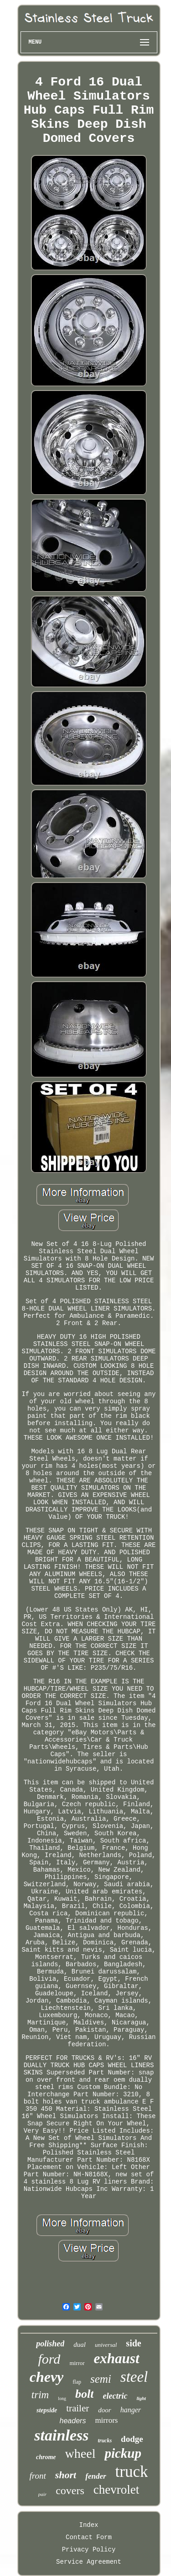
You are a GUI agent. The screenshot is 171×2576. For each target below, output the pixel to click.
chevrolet (116, 2489)
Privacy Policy (89, 2549)
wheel (80, 2453)
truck (131, 2472)
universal (106, 2344)
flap (77, 2382)
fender (95, 2476)
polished (50, 2343)
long (62, 2398)
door (104, 2410)
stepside (46, 2410)
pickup (122, 2453)
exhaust (117, 2358)
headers (73, 2421)
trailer (77, 2408)
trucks (105, 2440)
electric (115, 2395)
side (133, 2343)
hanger (130, 2410)
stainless (61, 2435)
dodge (132, 2439)
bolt (84, 2393)
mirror (76, 2363)
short (65, 2475)
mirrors (106, 2420)
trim (40, 2394)
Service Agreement (88, 2562)
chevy (47, 2377)
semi (100, 2379)
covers (70, 2490)
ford (49, 2358)
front (38, 2476)
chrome (46, 2457)
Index (88, 2525)
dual (79, 2344)
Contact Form (89, 2537)
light (141, 2398)
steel (134, 2377)
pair (42, 2494)
